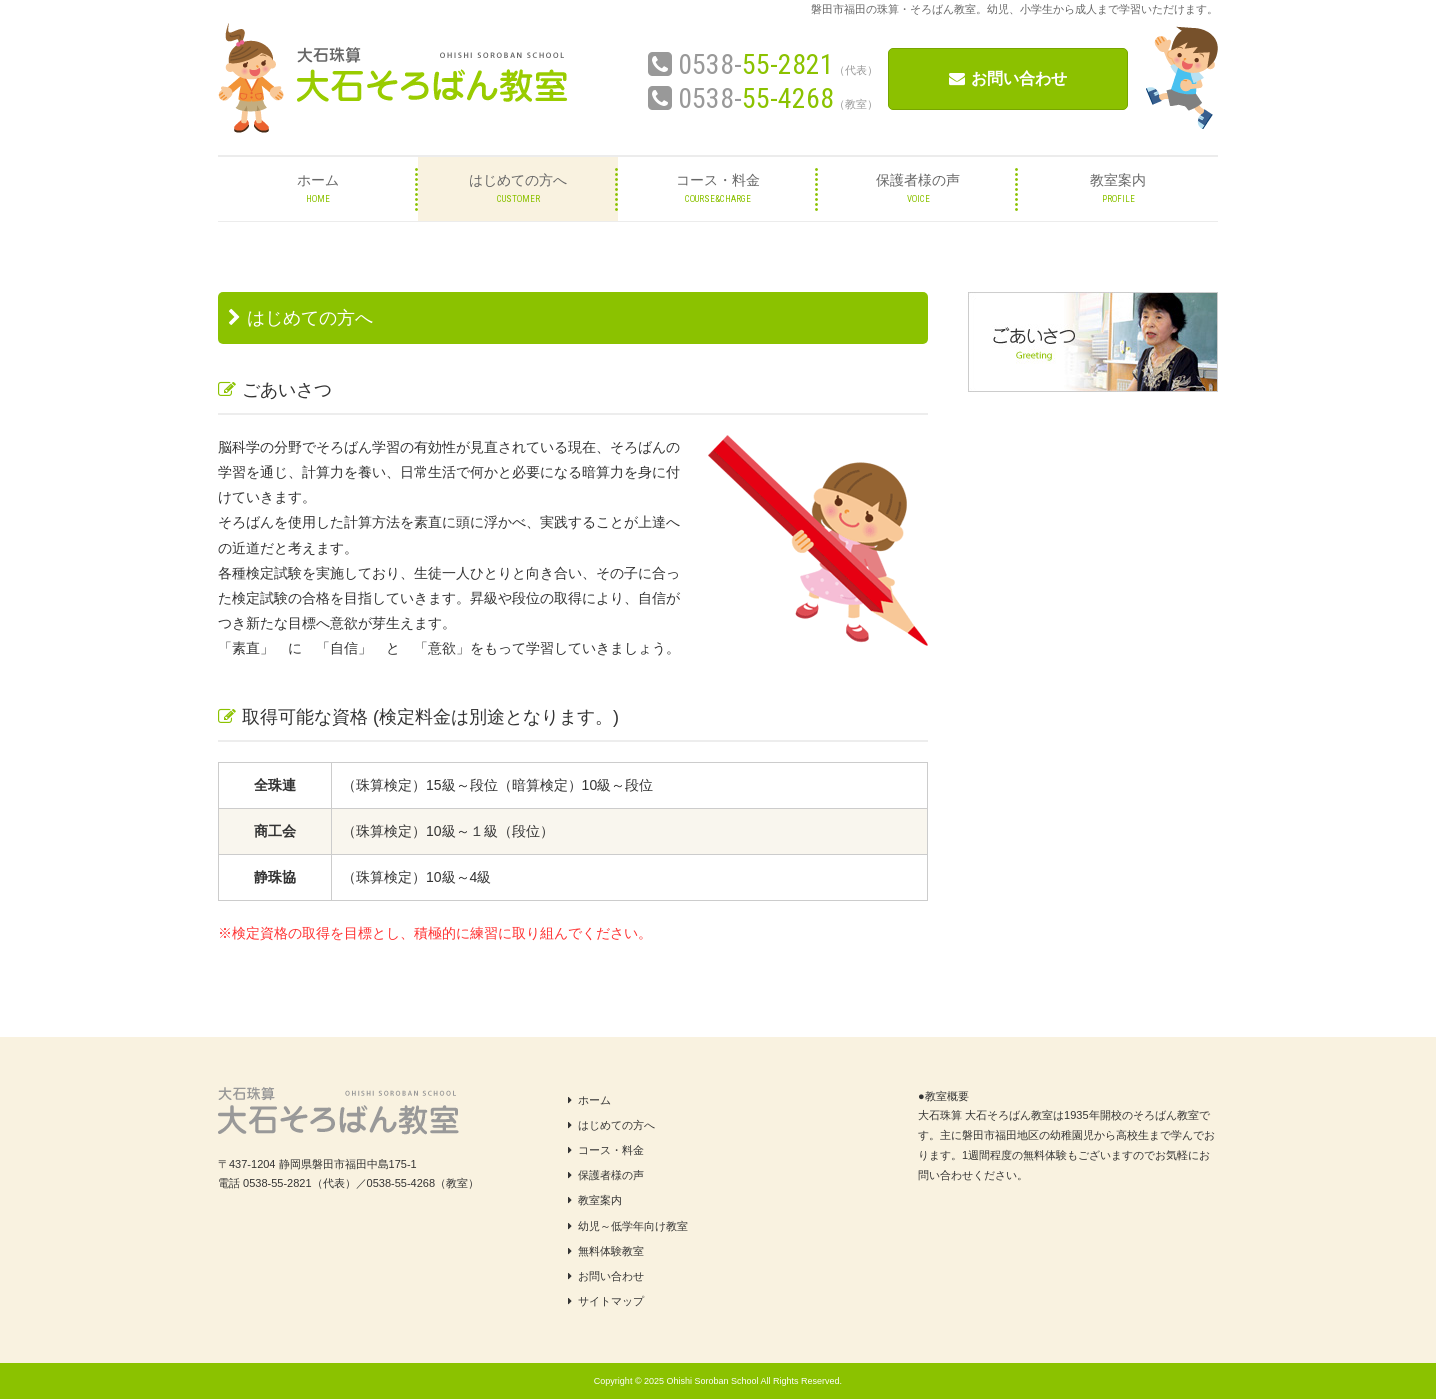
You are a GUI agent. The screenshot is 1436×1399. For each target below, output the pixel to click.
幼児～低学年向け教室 (628, 1226)
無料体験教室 (606, 1251)
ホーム (589, 1100)
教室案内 (595, 1200)
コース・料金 (606, 1150)
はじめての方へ (611, 1125)
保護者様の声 (606, 1175)
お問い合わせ (1008, 78)
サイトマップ (606, 1301)
